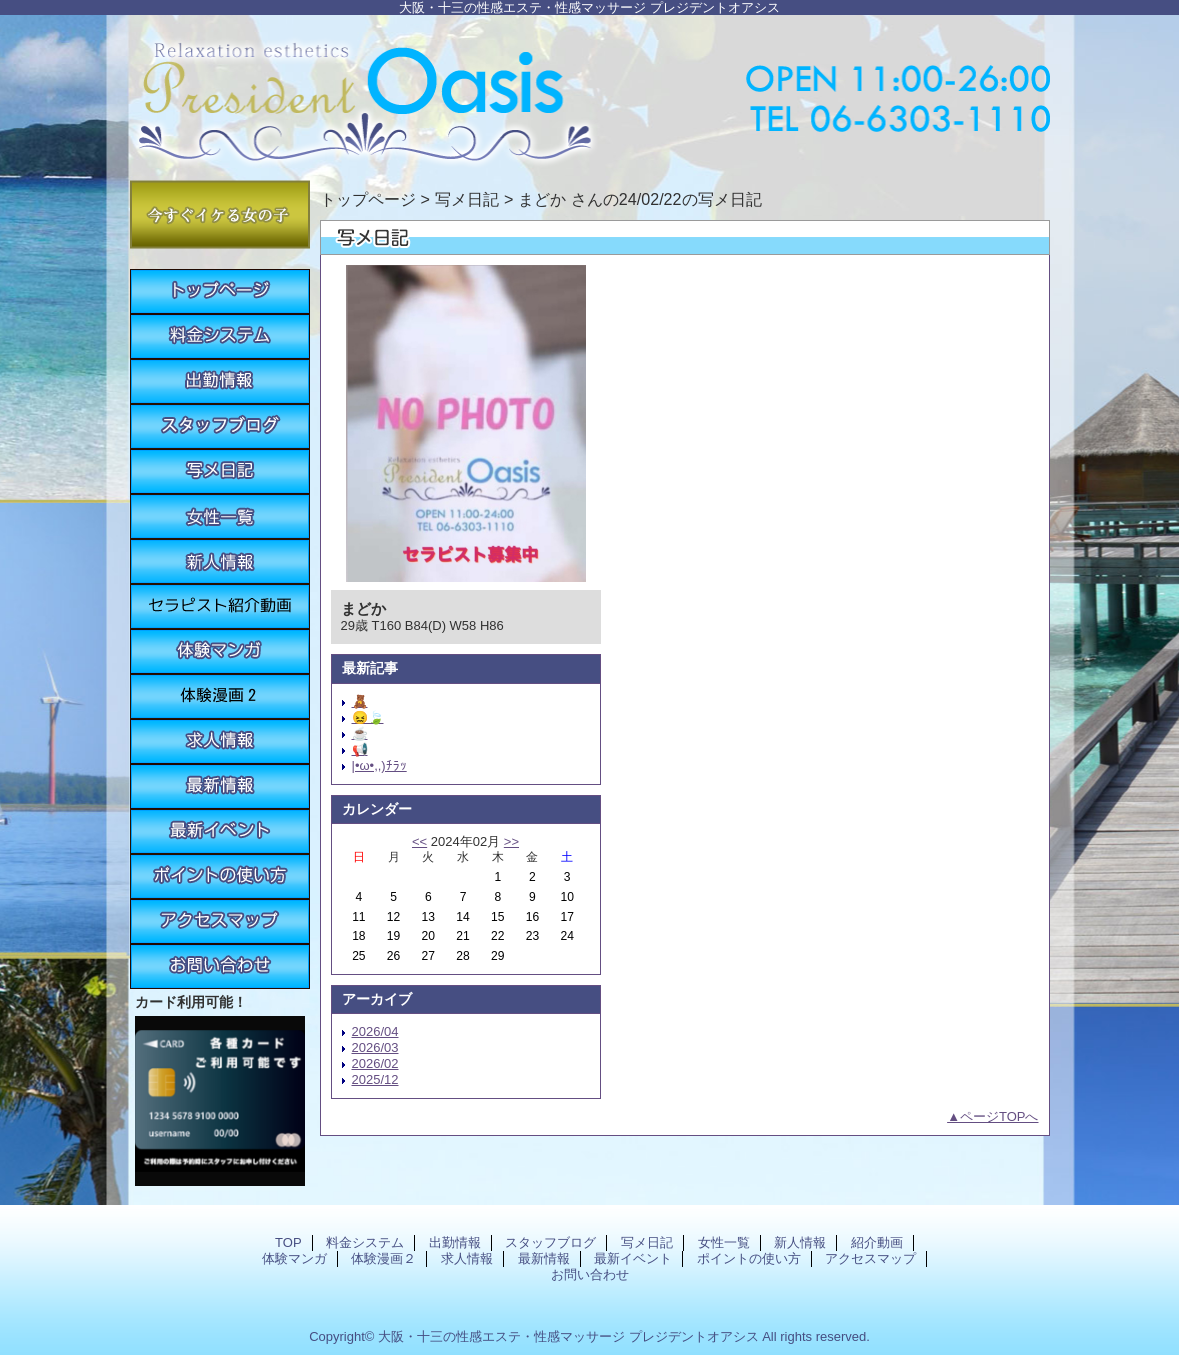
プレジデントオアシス (590, 92)
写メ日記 (220, 471)
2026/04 (375, 1031)
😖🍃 (368, 717)
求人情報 (220, 741)
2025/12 (375, 1079)
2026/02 (375, 1063)
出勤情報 (220, 381)
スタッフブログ (220, 426)
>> (511, 841)
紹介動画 (220, 606)
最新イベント (220, 831)
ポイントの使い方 (220, 876)
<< (419, 841)
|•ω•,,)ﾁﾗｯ (379, 765)
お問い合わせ (220, 966)
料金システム (220, 336)
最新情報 (220, 786)
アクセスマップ (220, 921)
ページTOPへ (999, 1116)
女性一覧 (220, 516)
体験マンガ (220, 651)
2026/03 (375, 1047)
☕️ (360, 733)
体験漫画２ (220, 696)
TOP (220, 291)
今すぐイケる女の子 (220, 214)
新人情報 (220, 561)
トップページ (368, 199)
